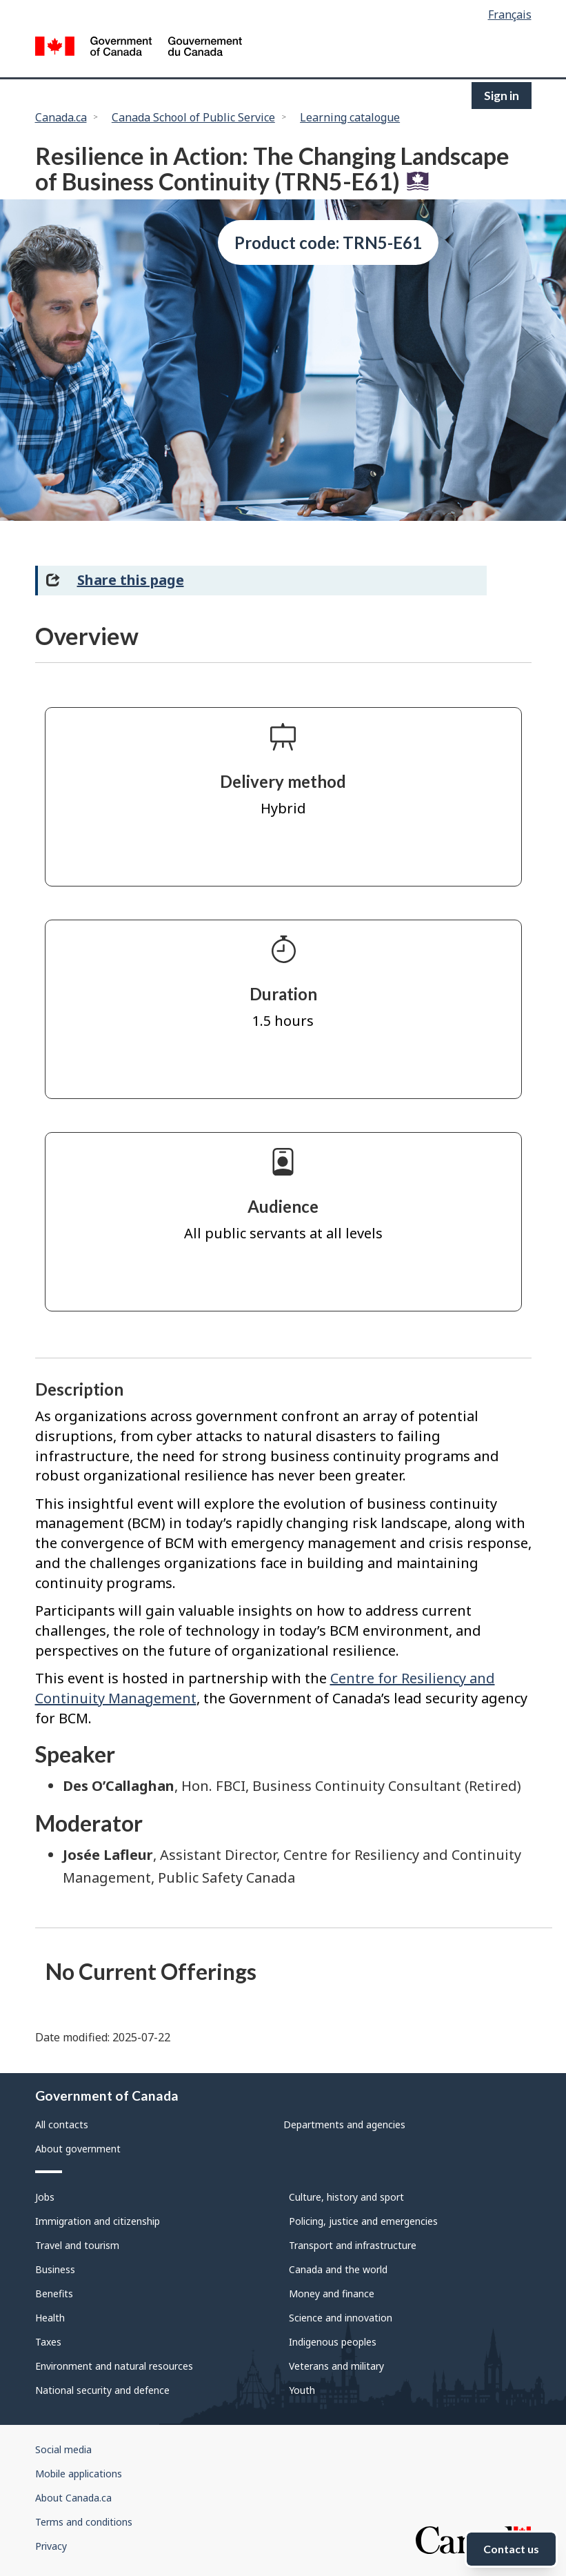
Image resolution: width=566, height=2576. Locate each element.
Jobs (44, 2196)
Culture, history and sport (346, 2196)
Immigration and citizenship (97, 2221)
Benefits (54, 2293)
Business (55, 2269)
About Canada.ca (73, 2497)
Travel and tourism (77, 2245)
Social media (63, 2449)
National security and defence (102, 2390)
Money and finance (331, 2293)
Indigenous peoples (332, 2341)
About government (78, 2148)
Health (50, 2317)
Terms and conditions (83, 2521)
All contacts (61, 2124)
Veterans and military (336, 2365)
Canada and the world (338, 2269)
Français (510, 14)
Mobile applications (78, 2473)
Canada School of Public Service (193, 117)
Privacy (51, 2546)
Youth (302, 2390)
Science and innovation (340, 2317)
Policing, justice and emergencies (363, 2221)
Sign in (501, 95)
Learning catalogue (350, 117)
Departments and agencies (344, 2124)
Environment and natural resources (114, 2365)
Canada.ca (61, 117)
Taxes (48, 2341)
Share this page (130, 580)
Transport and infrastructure (352, 2245)
